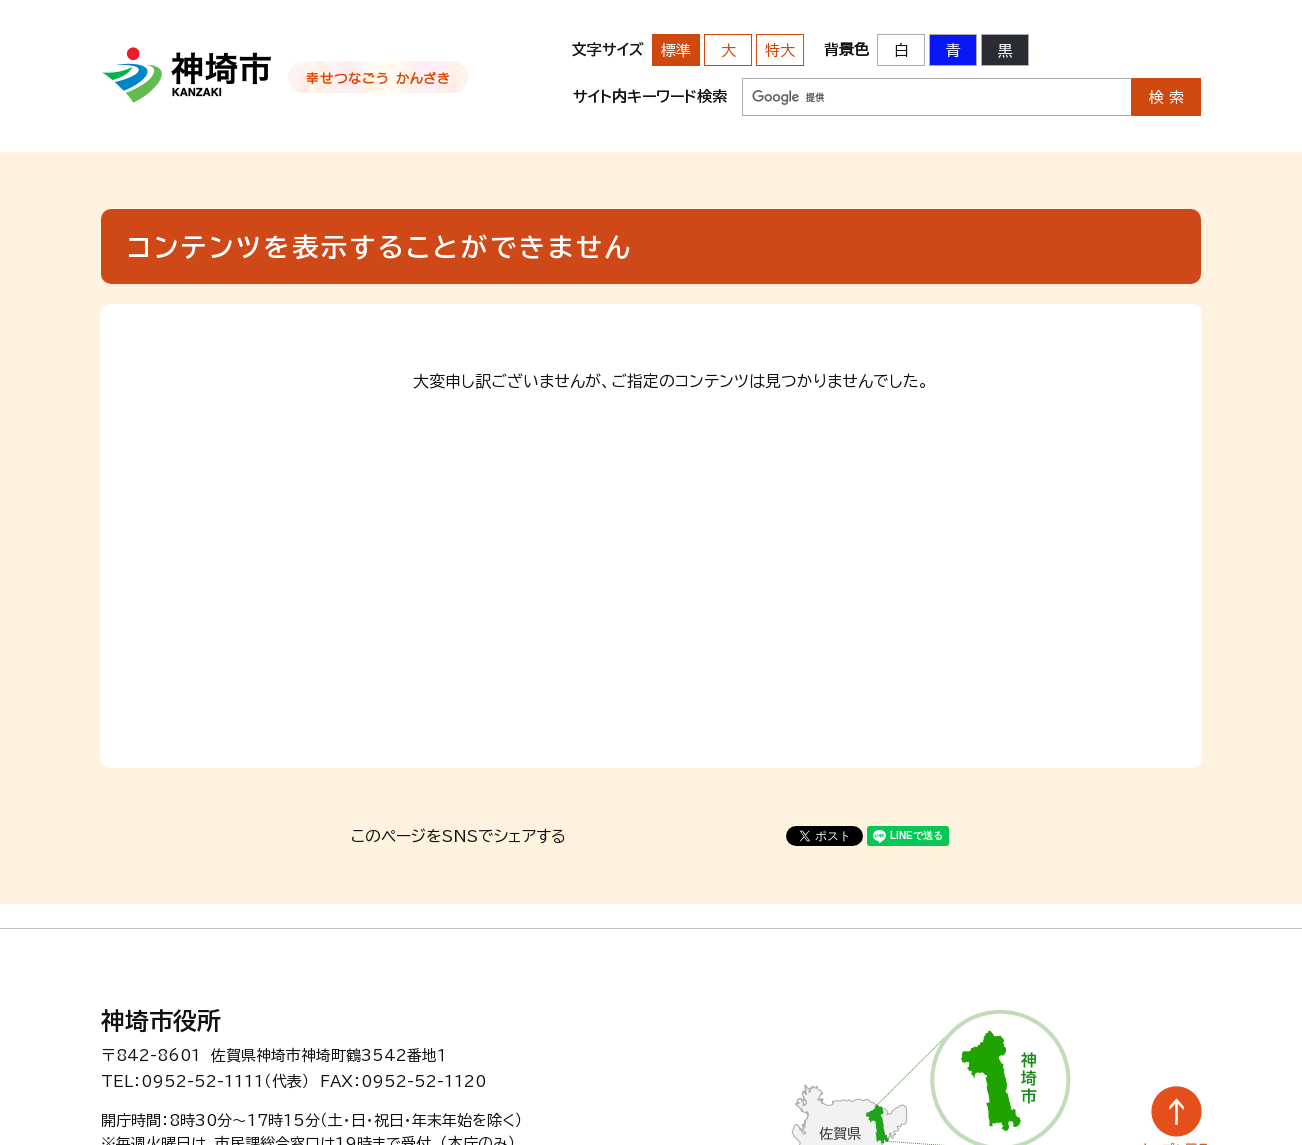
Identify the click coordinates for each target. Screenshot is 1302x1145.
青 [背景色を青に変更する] (953, 50)
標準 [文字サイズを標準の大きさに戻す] (676, 50)
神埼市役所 (161, 1021)
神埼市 (187, 75)
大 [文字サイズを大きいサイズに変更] (728, 50)
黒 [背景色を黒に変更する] (1005, 50)
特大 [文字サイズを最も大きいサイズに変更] (780, 50)
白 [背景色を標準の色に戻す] (901, 50)
